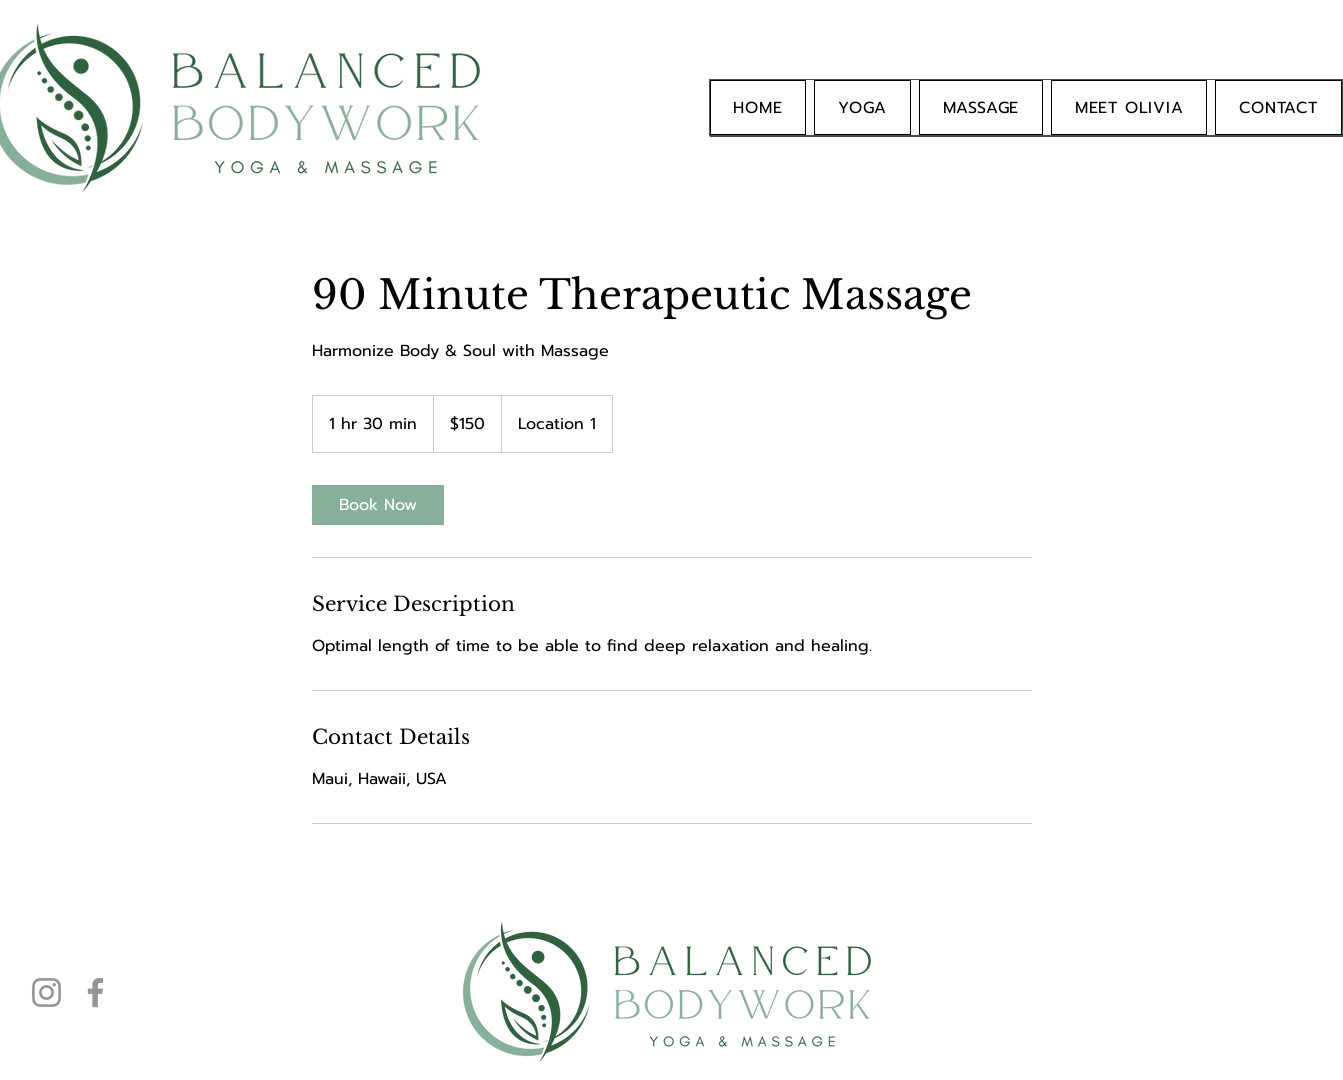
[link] (378, 505)
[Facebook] (95, 992)
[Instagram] (46, 992)
